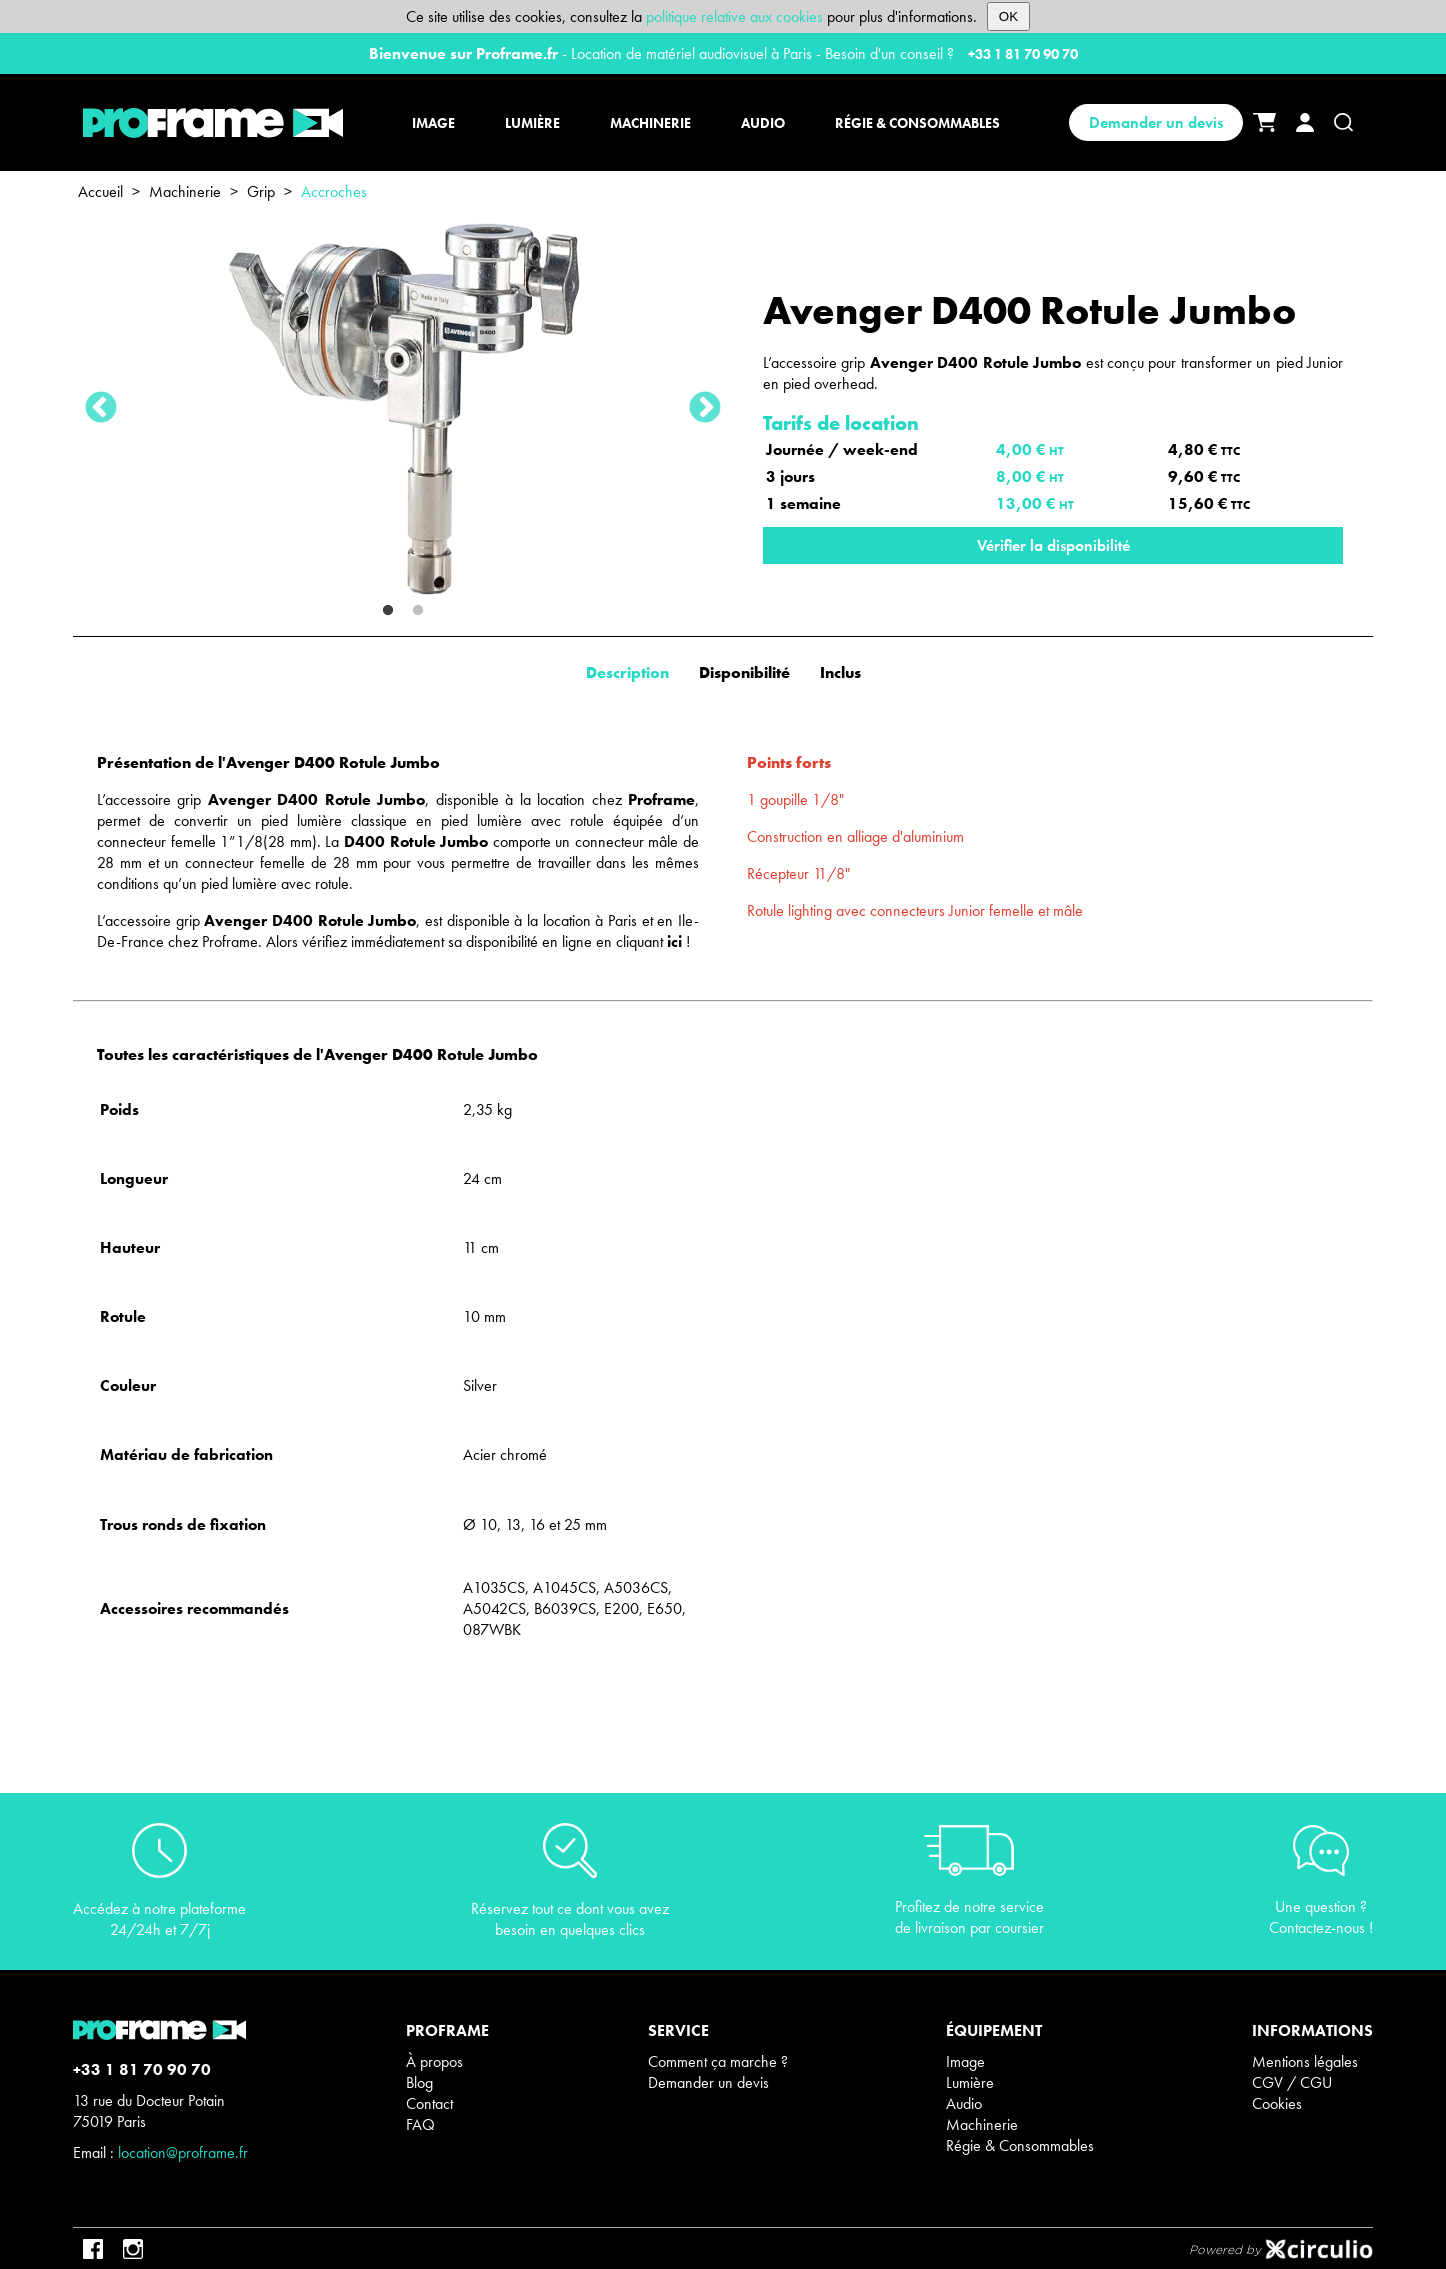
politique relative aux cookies (734, 16)
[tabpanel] (403, 409)
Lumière (970, 2082)
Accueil (100, 191)
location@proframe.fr (183, 2152)
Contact (429, 2103)
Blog (419, 2082)
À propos (434, 2061)
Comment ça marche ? (718, 2061)
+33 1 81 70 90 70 (1023, 54)
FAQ (420, 2124)
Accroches (334, 191)
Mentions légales (1305, 2061)
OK (1008, 16)
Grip (261, 191)
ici (674, 941)
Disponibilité (744, 672)
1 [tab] (388, 611)
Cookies (1277, 2103)
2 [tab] (418, 611)
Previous (101, 409)
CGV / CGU (1292, 2082)
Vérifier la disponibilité (1053, 545)
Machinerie (185, 191)
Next (705, 409)
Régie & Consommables (1020, 2145)
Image (965, 2061)
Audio (964, 2103)
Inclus (840, 672)
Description (627, 672)
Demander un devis (1156, 122)
